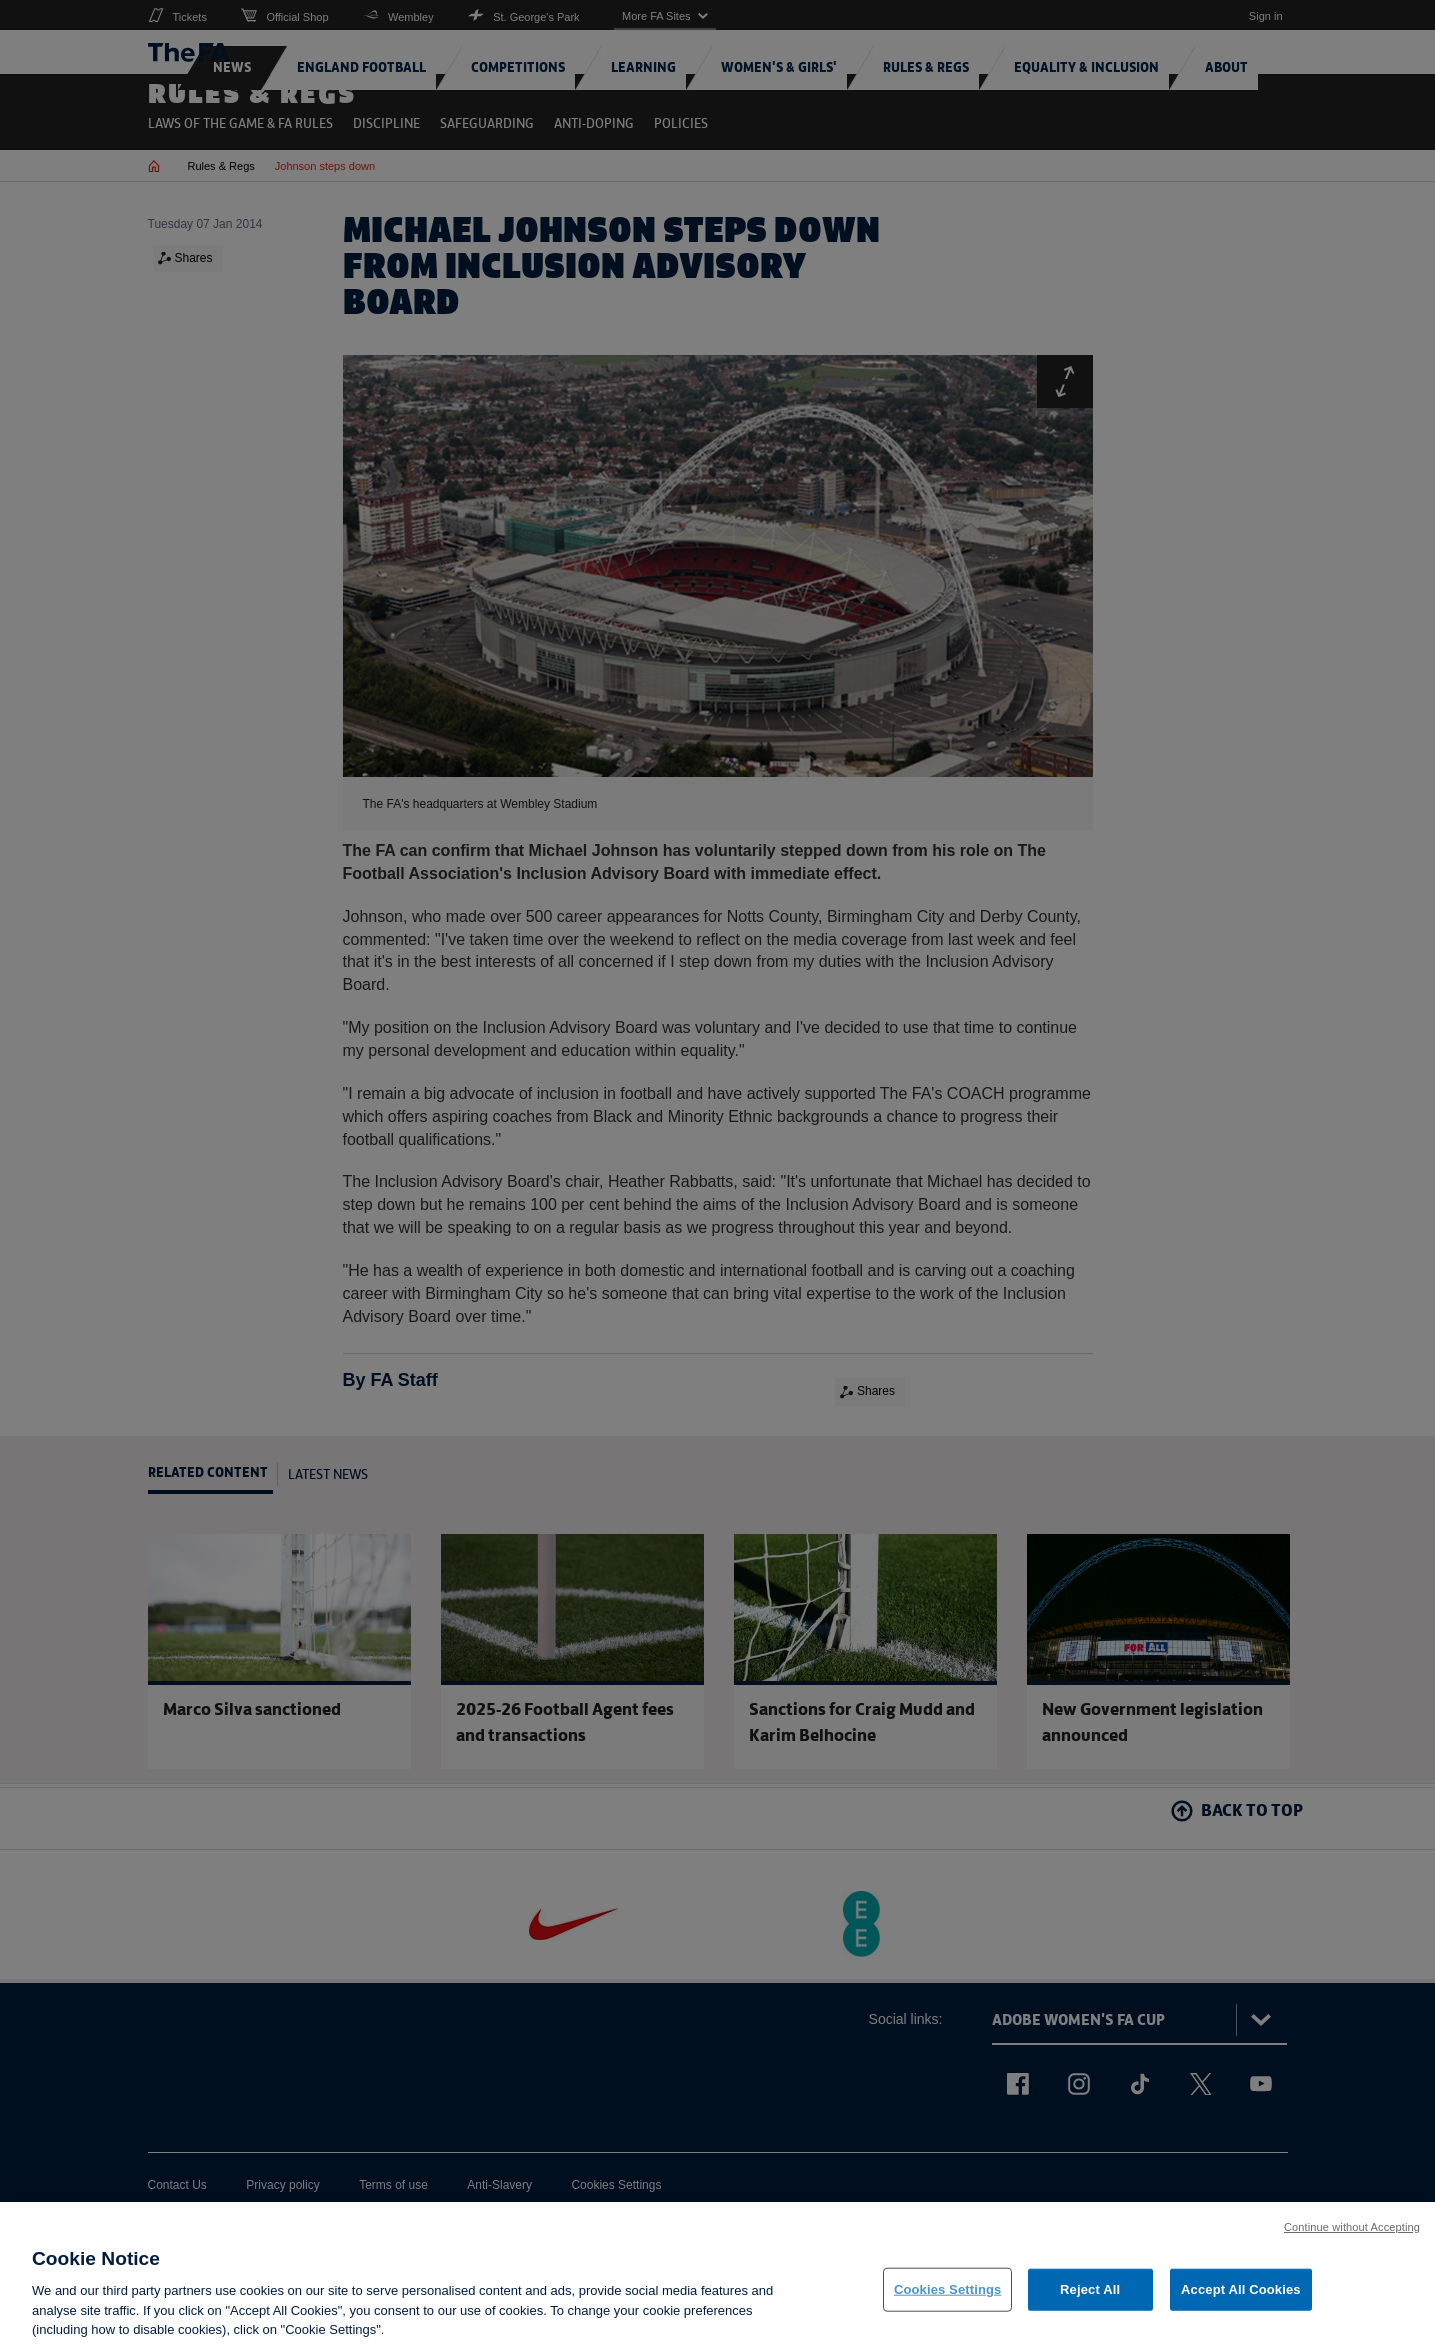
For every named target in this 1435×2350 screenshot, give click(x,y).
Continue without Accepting (1352, 2238)
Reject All (1090, 2301)
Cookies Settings (948, 2301)
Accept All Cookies (1241, 2301)
